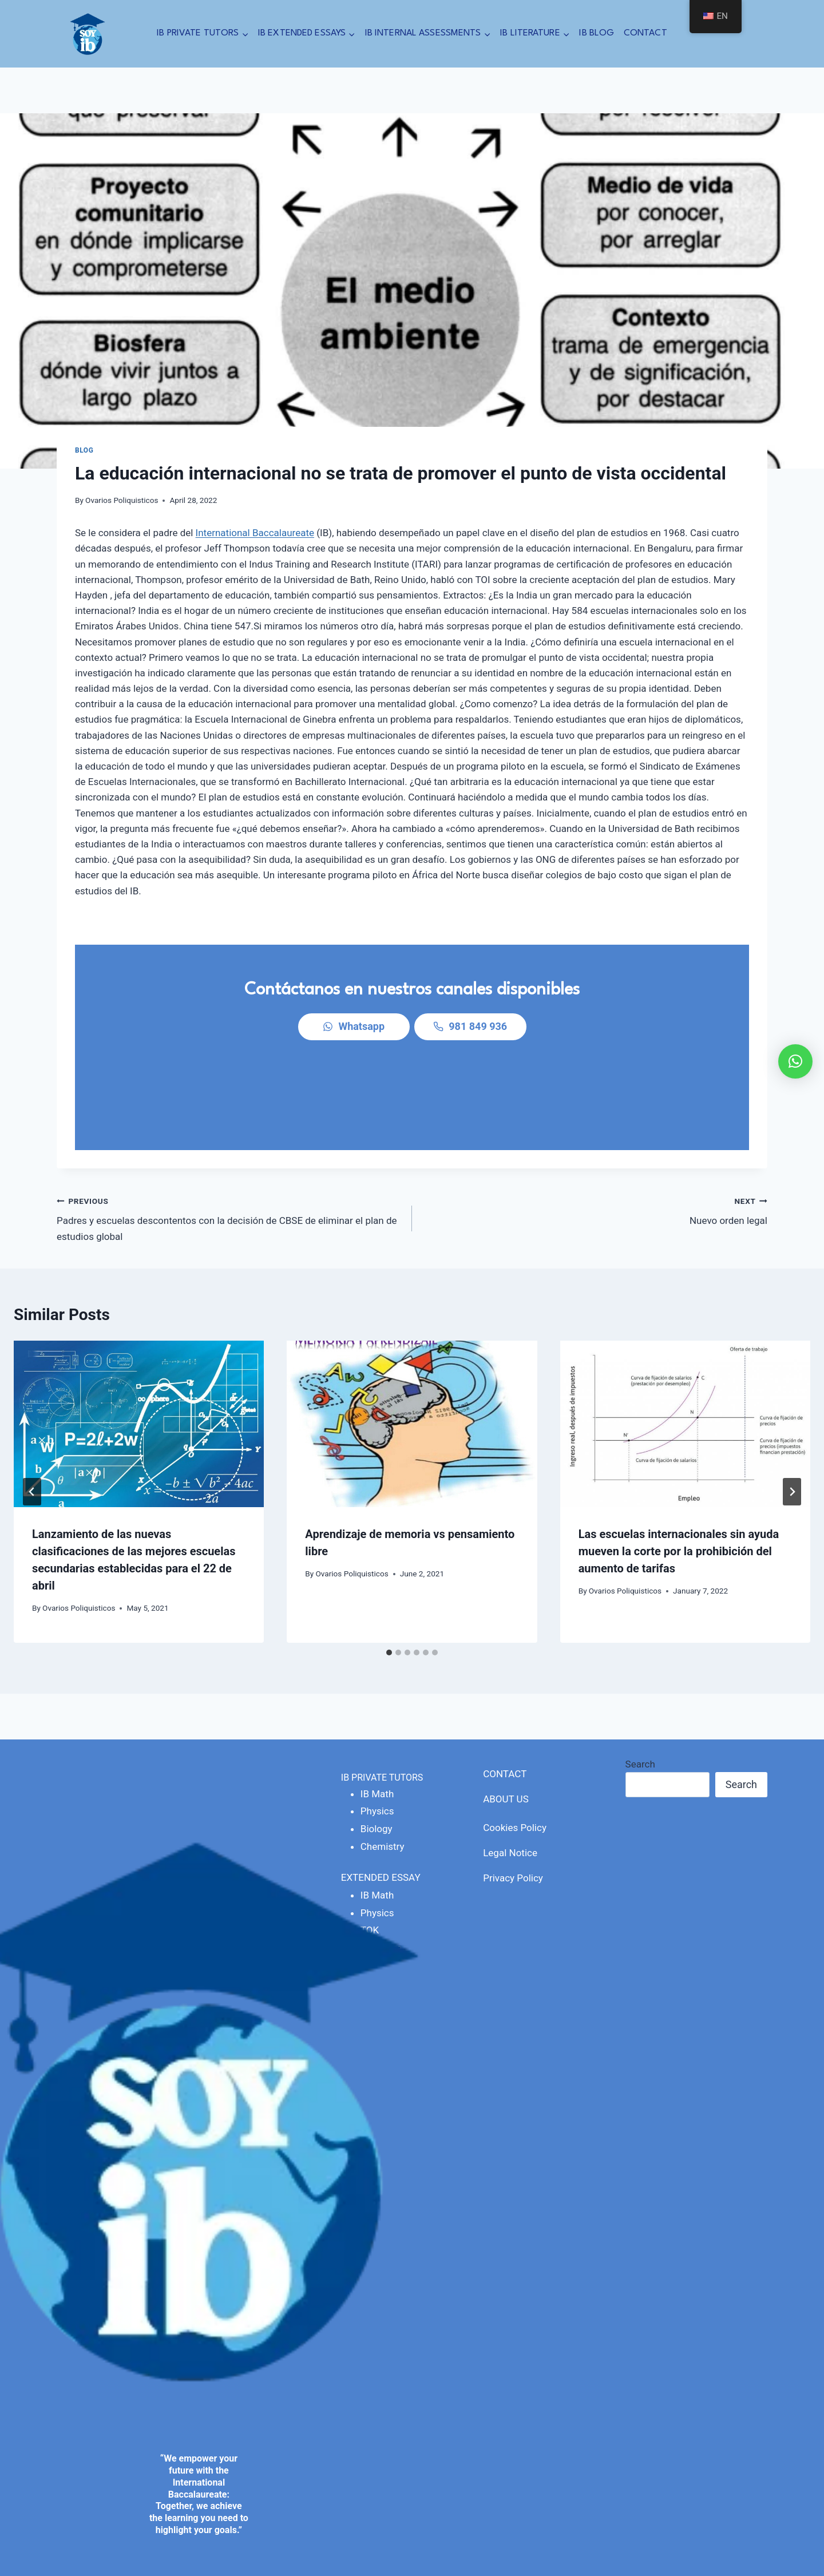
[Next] (792, 1418)
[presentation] (139, 1350)
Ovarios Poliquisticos (121, 500)
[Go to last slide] (32, 1418)
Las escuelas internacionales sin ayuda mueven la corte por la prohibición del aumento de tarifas (679, 1478)
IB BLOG (596, 33)
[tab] (389, 1579)
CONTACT (645, 33)
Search (640, 1691)
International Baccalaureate (255, 532)
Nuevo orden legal (594, 1136)
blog (84, 450)
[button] (795, 1061)
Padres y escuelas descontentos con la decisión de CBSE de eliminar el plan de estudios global (229, 1143)
